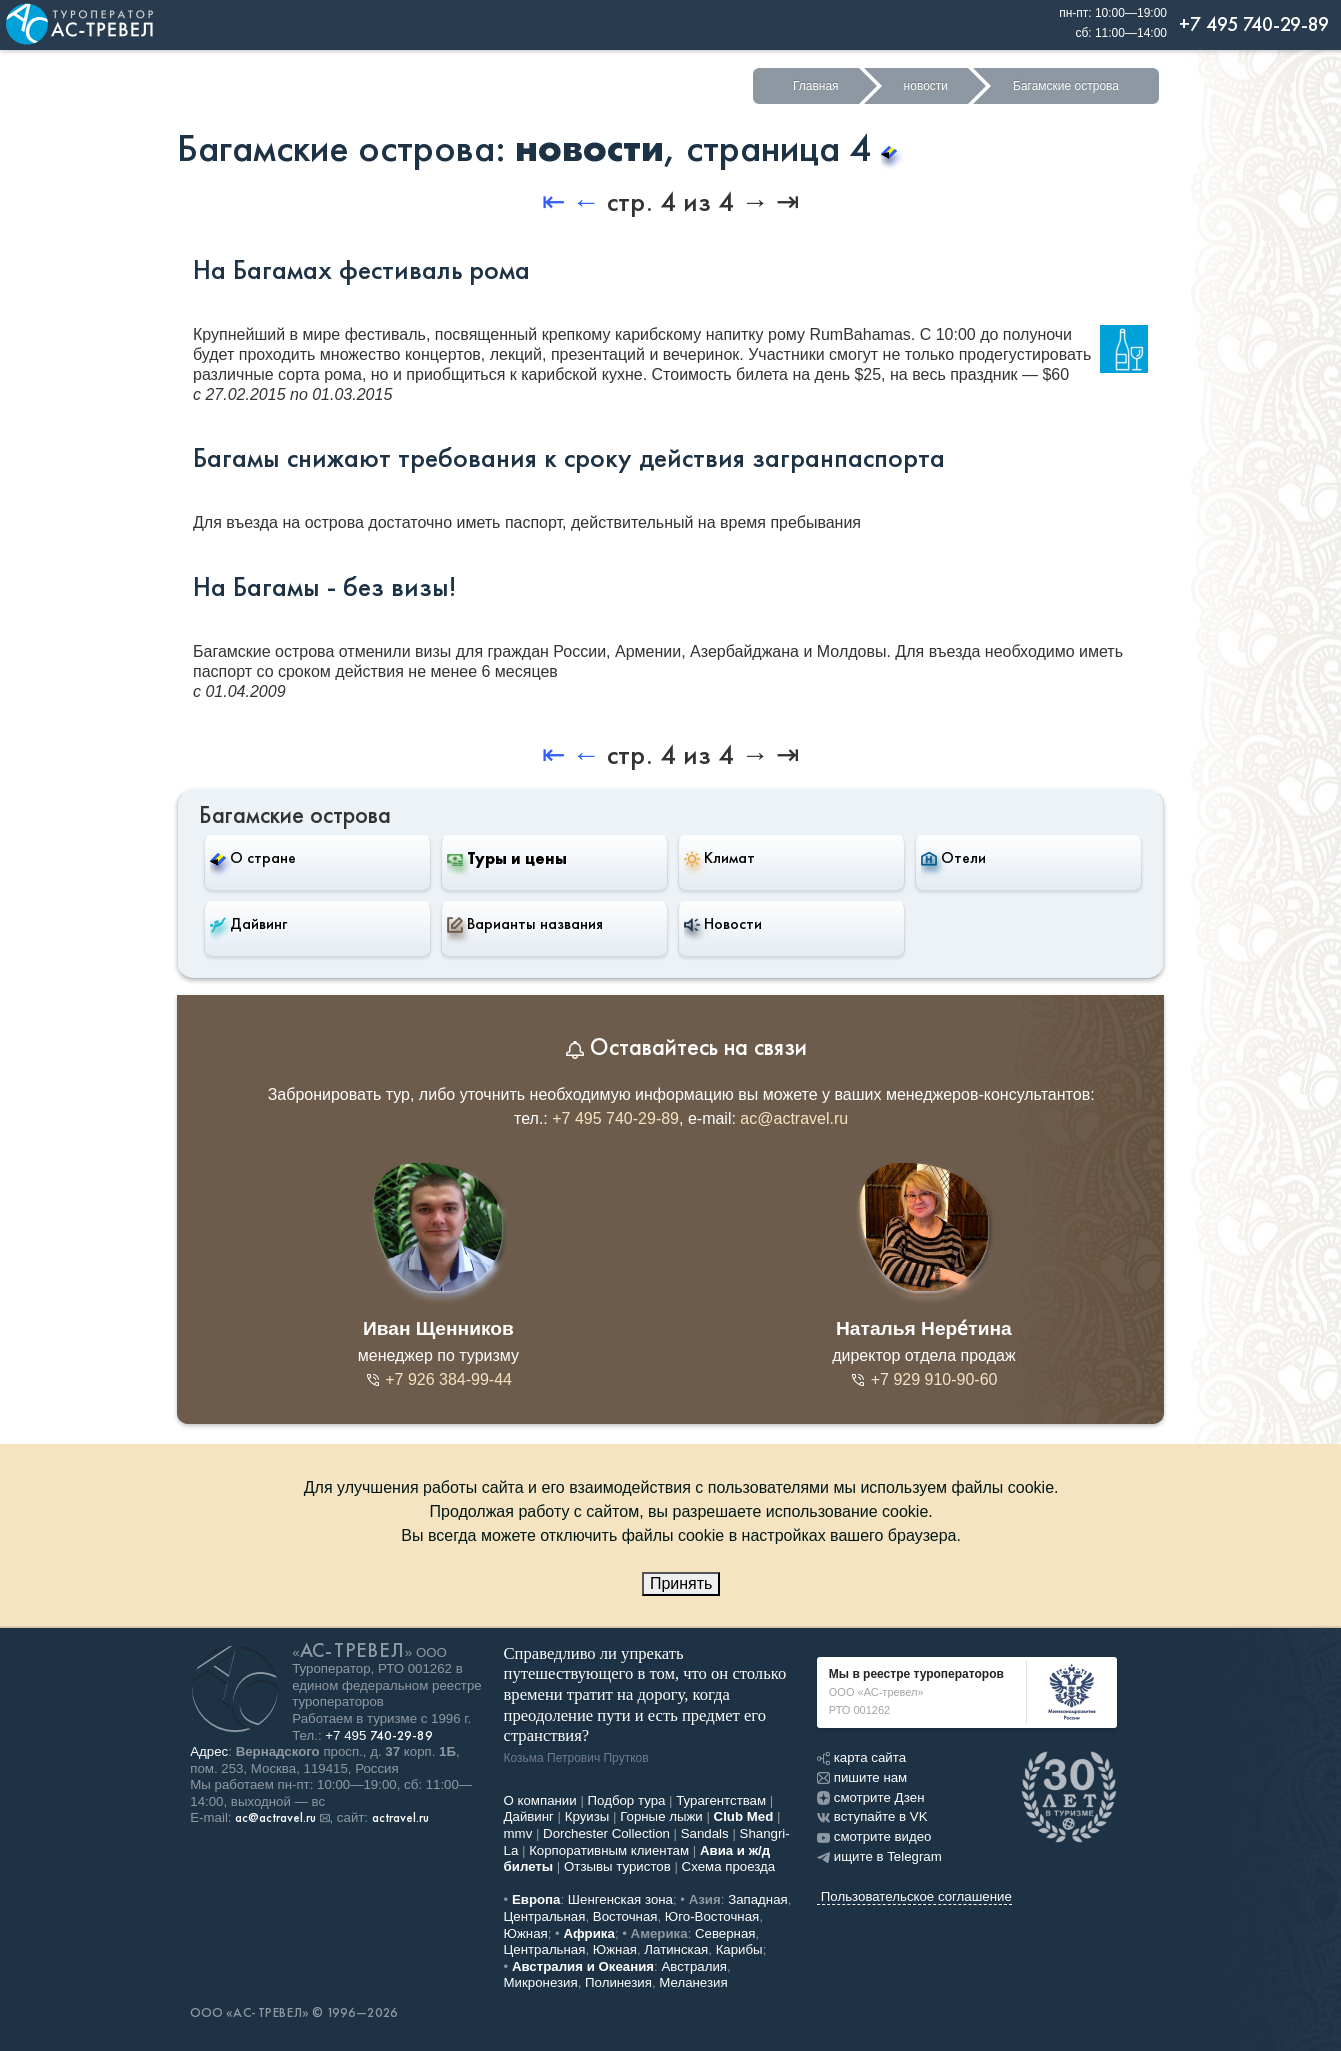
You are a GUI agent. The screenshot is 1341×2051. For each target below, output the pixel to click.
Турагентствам (721, 1800)
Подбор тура (627, 1800)
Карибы (739, 1949)
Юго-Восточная (712, 1916)
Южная (526, 1933)
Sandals (705, 1833)
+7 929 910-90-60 (923, 1379)
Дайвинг (248, 924)
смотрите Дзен (871, 1797)
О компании (540, 1800)
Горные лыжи (661, 1816)
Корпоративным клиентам (609, 1850)
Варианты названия (525, 924)
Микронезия (541, 1982)
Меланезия (693, 1982)
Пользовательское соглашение (916, 1896)
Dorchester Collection (606, 1833)
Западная (758, 1899)
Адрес (209, 1751)
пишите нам (862, 1777)
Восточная (625, 1916)
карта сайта (861, 1757)
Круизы (587, 1816)
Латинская (676, 1949)
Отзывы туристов (617, 1866)
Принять (681, 1583)
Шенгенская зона (620, 1899)
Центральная (545, 1916)
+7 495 (379, 1735)
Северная (725, 1933)
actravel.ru (400, 1818)
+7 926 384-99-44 (438, 1379)
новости (926, 86)
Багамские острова (1066, 86)
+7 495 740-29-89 (615, 1118)
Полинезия (618, 1982)
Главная (816, 86)
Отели (953, 858)
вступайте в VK (872, 1816)
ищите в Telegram (879, 1856)
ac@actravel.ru (794, 1118)
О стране (253, 857)
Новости (723, 924)
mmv (518, 1833)
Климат (719, 858)
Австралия (694, 1966)
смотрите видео (874, 1836)
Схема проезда (729, 1866)
